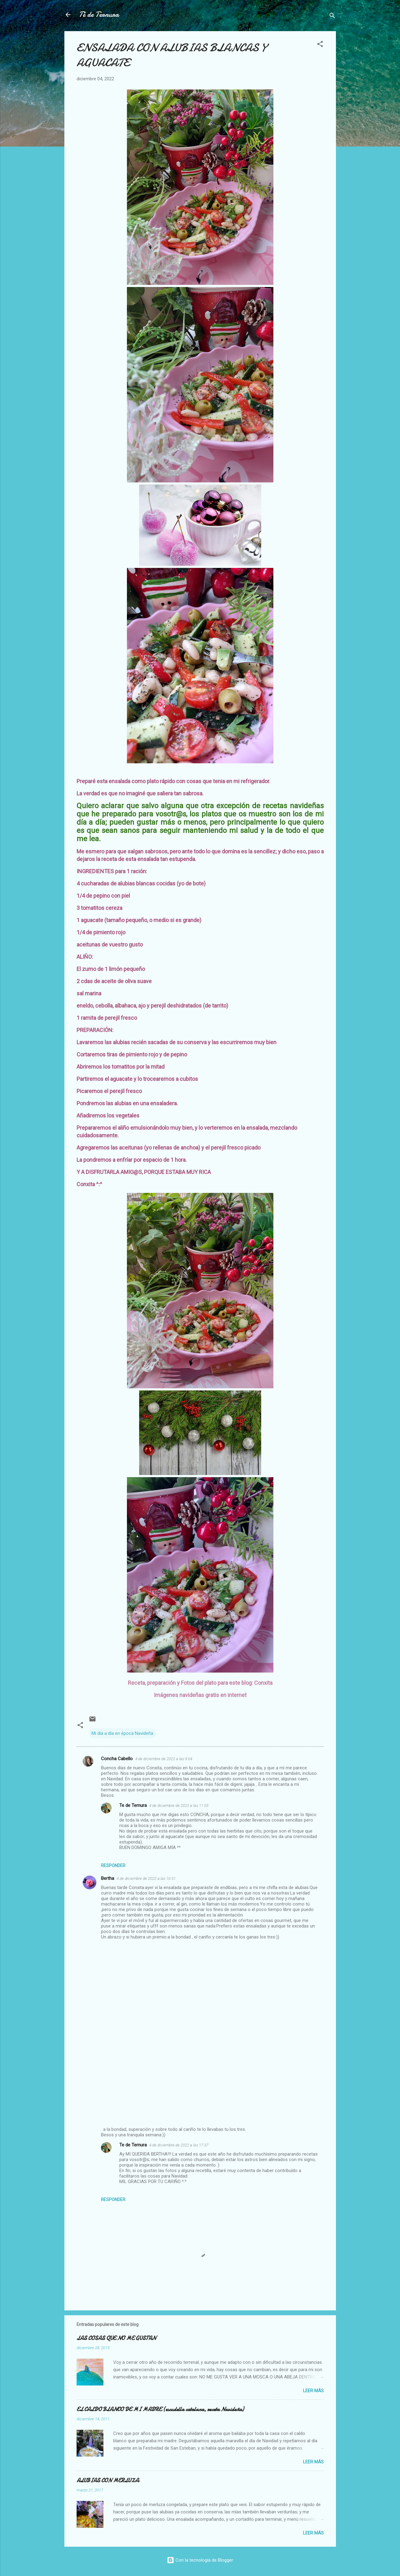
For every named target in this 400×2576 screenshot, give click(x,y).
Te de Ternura (133, 1805)
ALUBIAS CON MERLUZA (108, 2480)
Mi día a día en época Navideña (122, 1733)
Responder (113, 1865)
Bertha (107, 1878)
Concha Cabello (117, 1758)
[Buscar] (332, 16)
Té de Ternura (99, 14)
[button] (320, 45)
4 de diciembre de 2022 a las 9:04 (163, 1759)
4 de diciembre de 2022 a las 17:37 (178, 2145)
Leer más (313, 2390)
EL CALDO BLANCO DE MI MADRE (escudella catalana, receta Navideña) (160, 2409)
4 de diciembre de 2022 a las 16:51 (146, 1878)
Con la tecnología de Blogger (200, 2560)
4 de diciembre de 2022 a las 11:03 (178, 1805)
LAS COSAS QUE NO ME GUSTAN (116, 2338)
